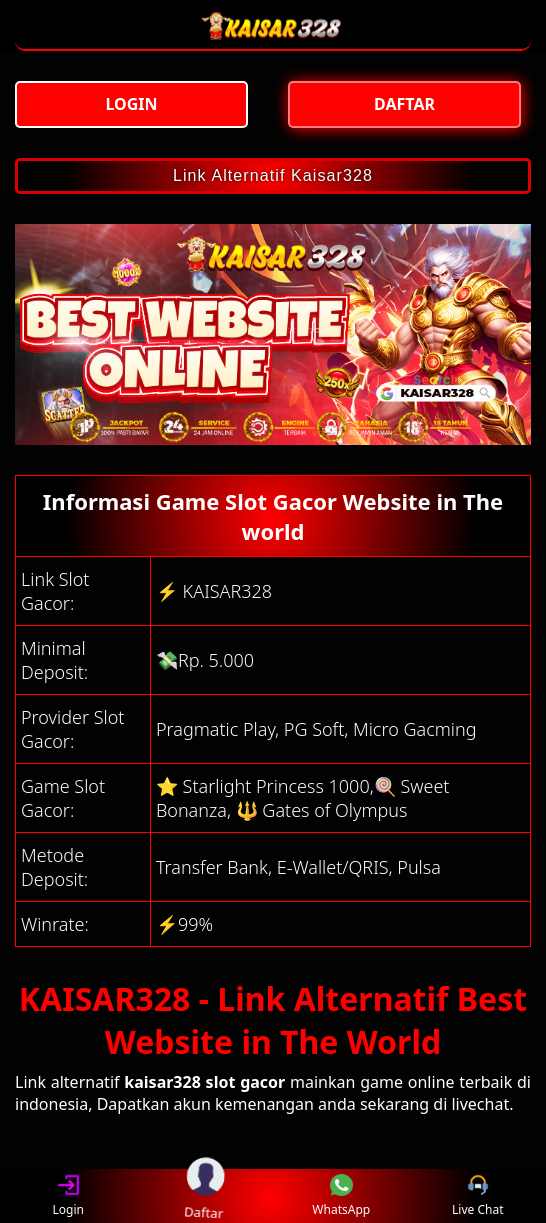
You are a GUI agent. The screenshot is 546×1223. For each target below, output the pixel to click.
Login (68, 1196)
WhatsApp (341, 1196)
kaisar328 (162, 1082)
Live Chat (477, 1196)
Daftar (205, 1195)
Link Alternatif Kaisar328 (273, 175)
